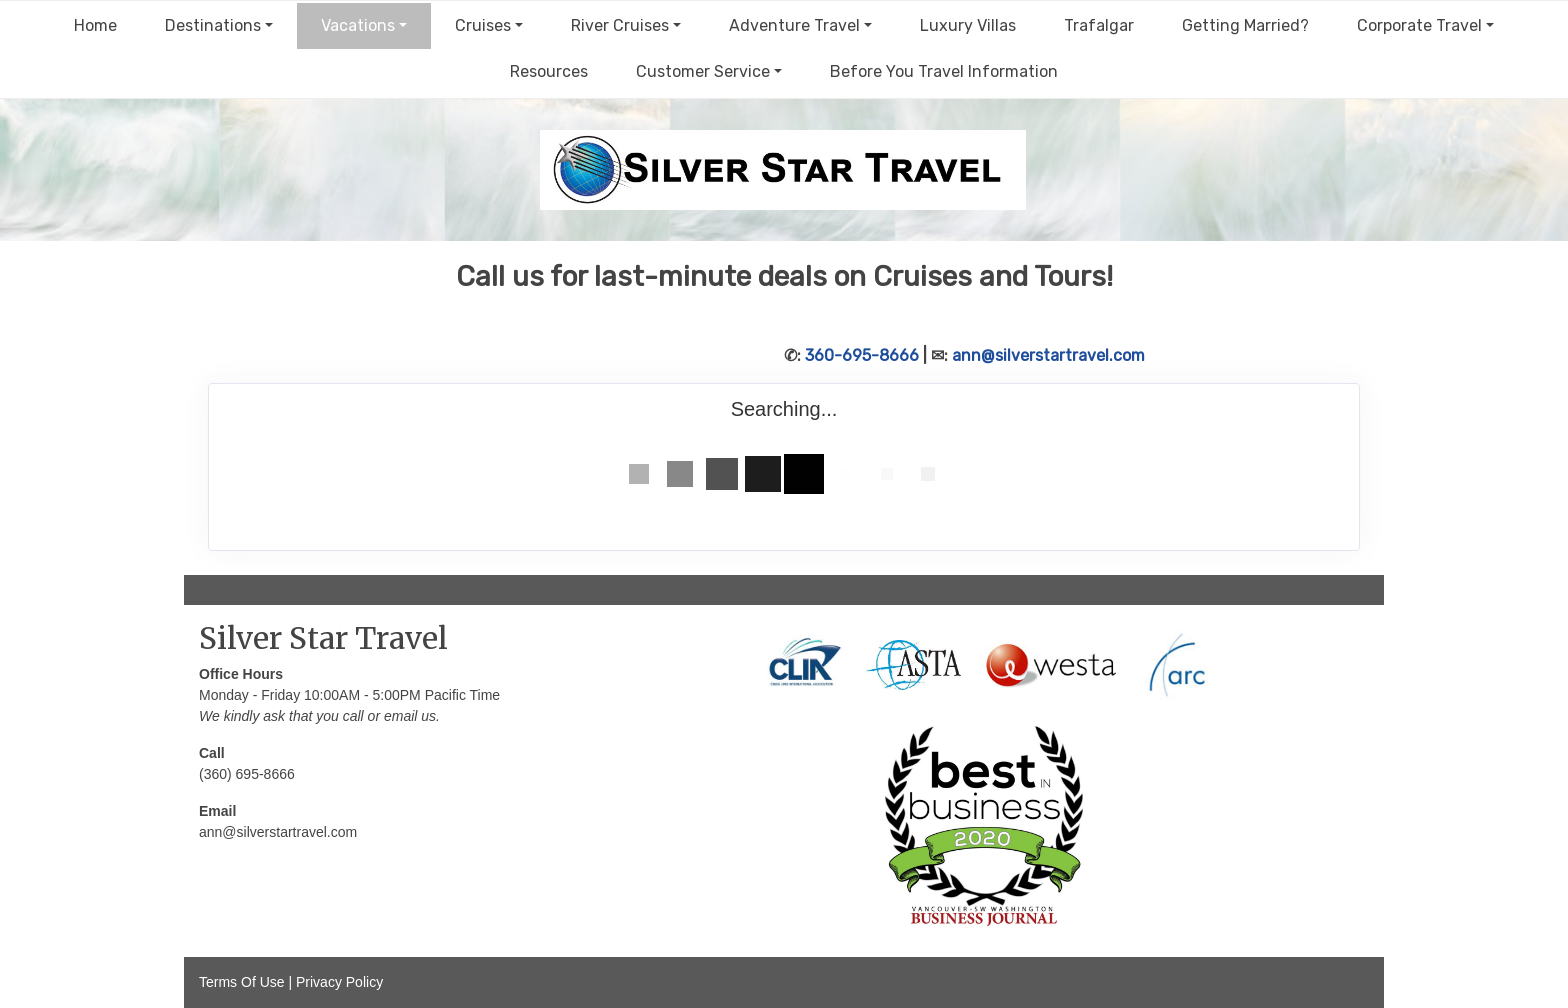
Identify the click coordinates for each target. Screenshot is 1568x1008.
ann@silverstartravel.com (1048, 355)
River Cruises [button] (620, 25)
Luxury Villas (968, 25)
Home (95, 25)
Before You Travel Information (944, 71)
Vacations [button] (358, 25)
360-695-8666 (862, 355)
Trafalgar (1099, 25)
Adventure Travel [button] (794, 25)
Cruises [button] (483, 25)
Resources (549, 71)
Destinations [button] (213, 25)
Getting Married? (1245, 25)
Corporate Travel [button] (1419, 25)
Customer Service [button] (703, 71)
